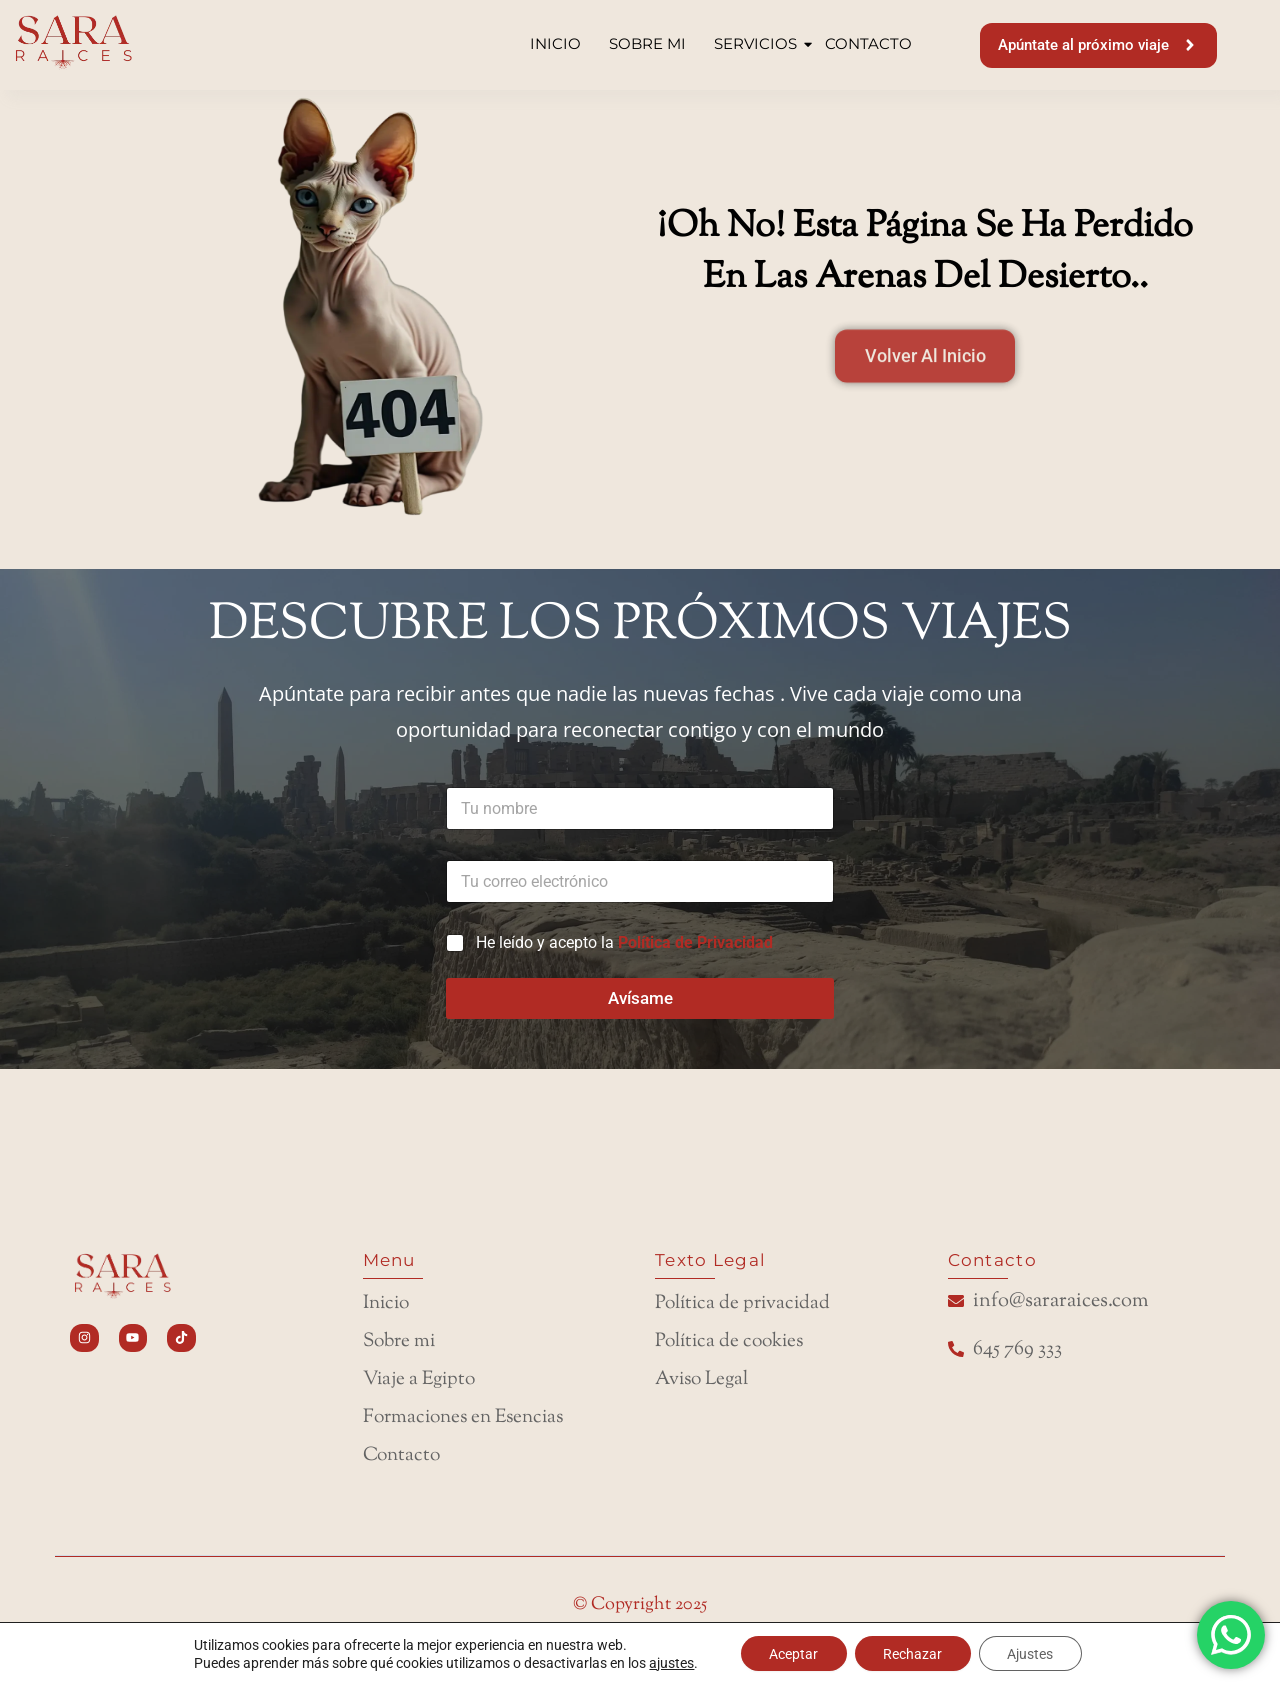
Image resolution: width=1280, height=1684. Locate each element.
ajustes (667, 1662)
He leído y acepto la (624, 932)
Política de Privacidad (695, 932)
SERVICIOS (757, 43)
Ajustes (1033, 1653)
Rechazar (912, 1653)
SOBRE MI (647, 43)
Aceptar (790, 1653)
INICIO (555, 43)
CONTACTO (868, 43)
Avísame (640, 988)
